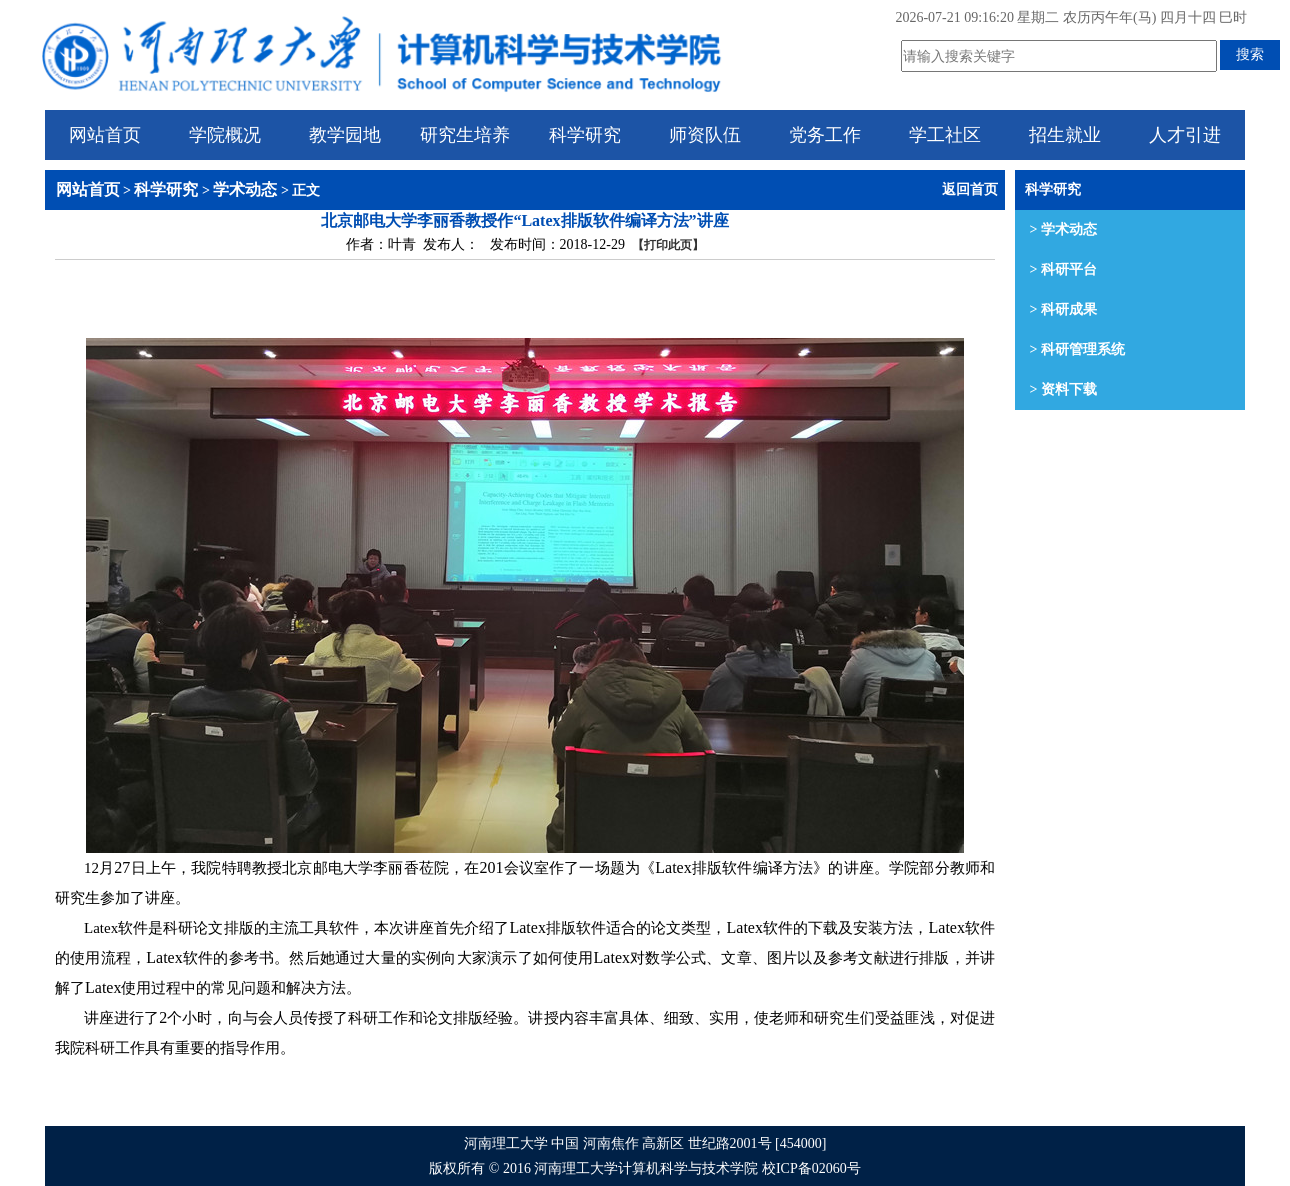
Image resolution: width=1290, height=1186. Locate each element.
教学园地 (345, 135)
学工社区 (945, 135)
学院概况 (225, 135)
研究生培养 (465, 135)
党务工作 (825, 135)
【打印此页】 (668, 245)
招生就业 (1065, 135)
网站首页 (105, 135)
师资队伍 (705, 135)
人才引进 (1185, 135)
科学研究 (585, 135)
